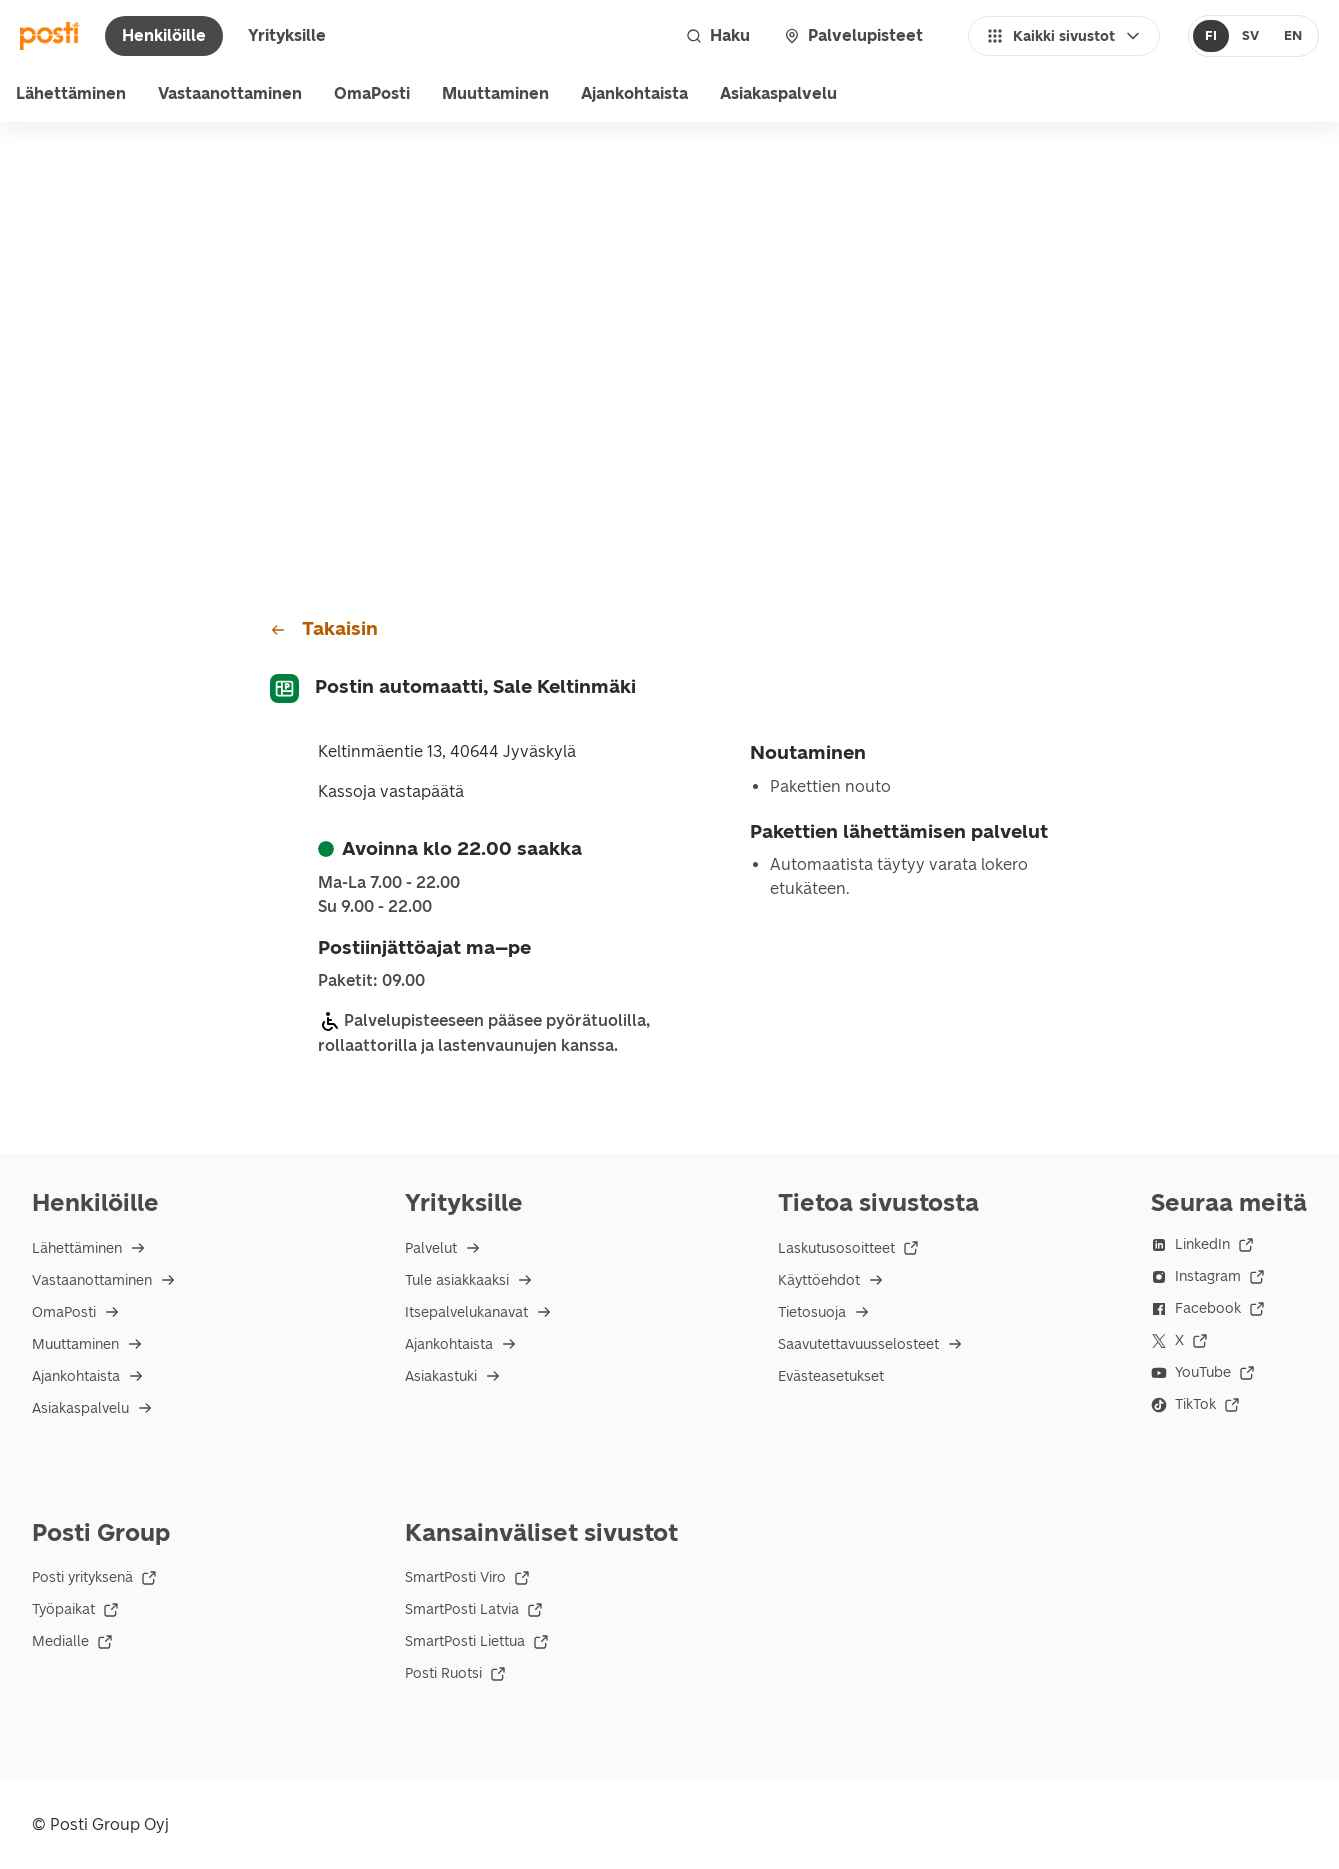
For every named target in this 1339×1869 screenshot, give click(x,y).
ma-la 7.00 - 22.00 (389, 883)
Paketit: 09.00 (371, 981)
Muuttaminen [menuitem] (495, 93)
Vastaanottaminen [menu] (230, 93)
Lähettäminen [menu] (71, 93)
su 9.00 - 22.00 (375, 907)
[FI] (1211, 36)
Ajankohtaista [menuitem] (634, 93)
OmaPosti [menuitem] (372, 93)
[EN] (1292, 36)
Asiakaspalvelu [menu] (778, 93)
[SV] (1250, 36)
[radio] (1211, 36)
